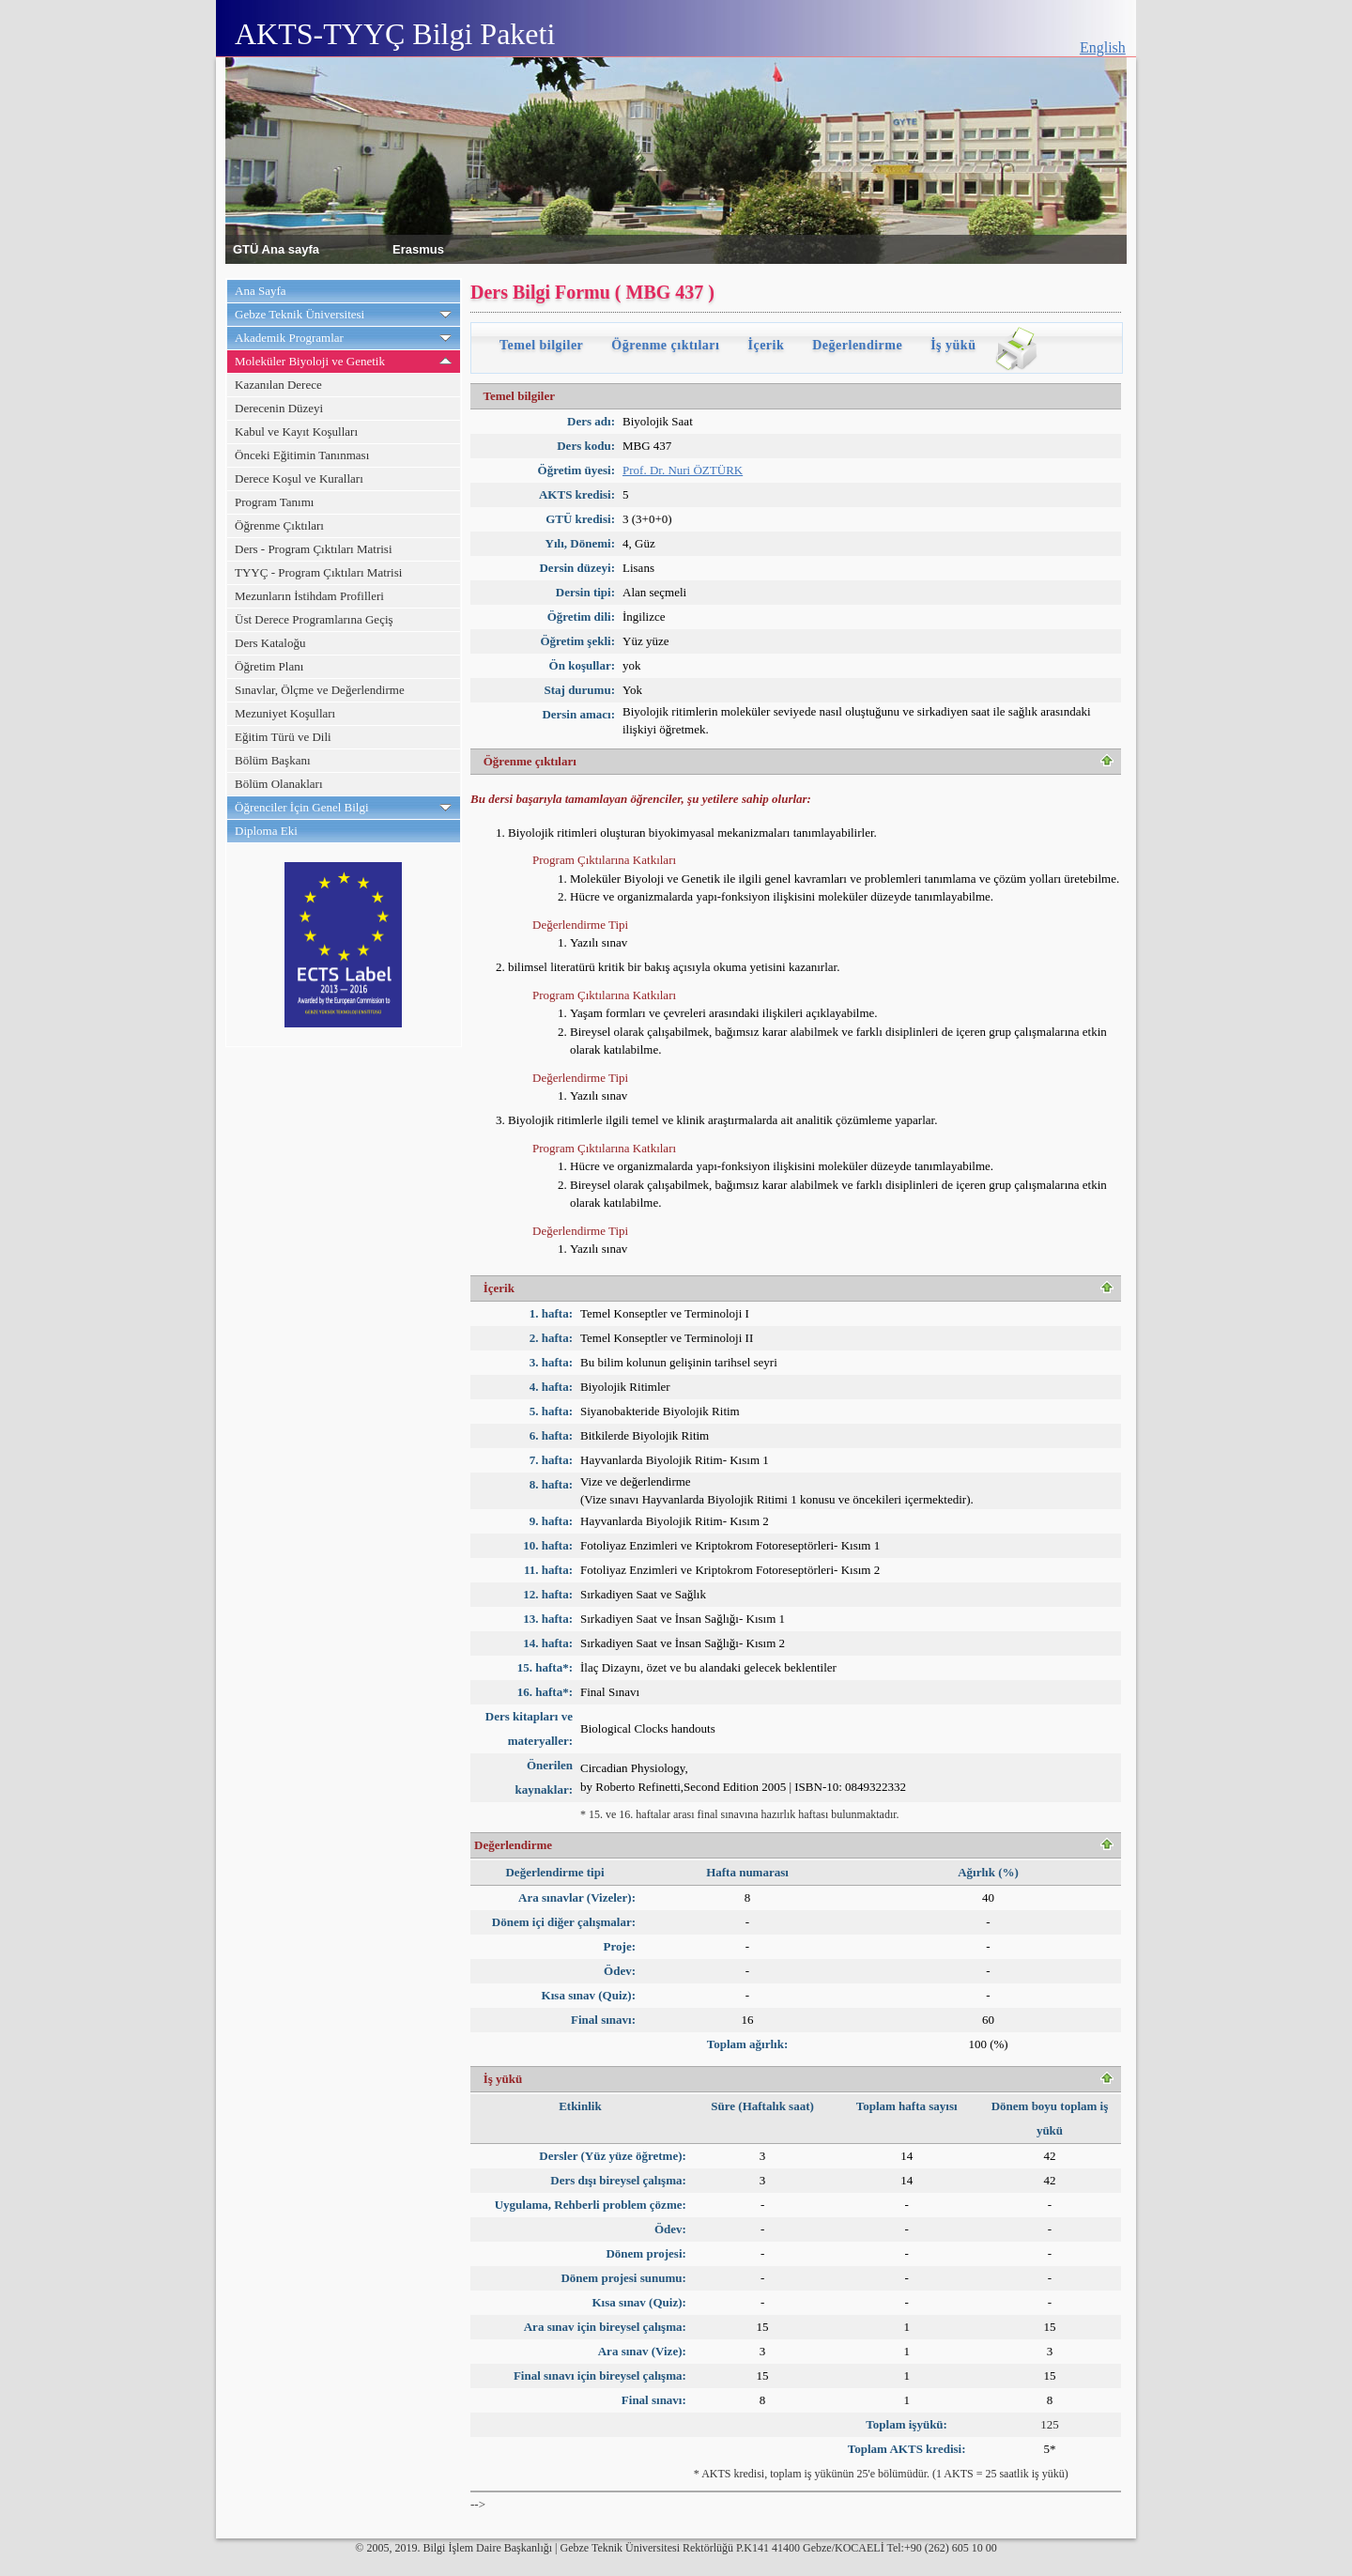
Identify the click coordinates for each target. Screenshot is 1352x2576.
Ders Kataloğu (270, 643)
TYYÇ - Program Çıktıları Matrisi (318, 572)
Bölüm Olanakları (279, 784)
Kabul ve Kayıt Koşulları (296, 431)
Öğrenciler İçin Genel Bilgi (302, 807)
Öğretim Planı (269, 666)
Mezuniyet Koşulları (285, 713)
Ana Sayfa (260, 291)
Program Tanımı (274, 502)
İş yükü (953, 345)
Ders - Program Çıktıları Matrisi (313, 549)
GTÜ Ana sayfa (276, 248)
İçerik (765, 345)
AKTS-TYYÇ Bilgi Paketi (395, 34)
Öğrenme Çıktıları (279, 525)
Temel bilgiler (541, 345)
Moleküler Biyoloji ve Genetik (310, 361)
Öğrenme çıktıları (665, 345)
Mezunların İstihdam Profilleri (309, 596)
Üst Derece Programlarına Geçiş (314, 619)
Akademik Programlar (289, 338)
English (1103, 47)
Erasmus (418, 248)
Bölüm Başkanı (273, 760)
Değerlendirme (857, 345)
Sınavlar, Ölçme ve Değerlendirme (320, 690)
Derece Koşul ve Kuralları (299, 478)
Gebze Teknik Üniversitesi (299, 314)
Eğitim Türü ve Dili (283, 737)
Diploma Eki (266, 831)
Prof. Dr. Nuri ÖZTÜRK (682, 470)
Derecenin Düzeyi (279, 408)
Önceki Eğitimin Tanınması (302, 455)
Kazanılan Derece (278, 385)
